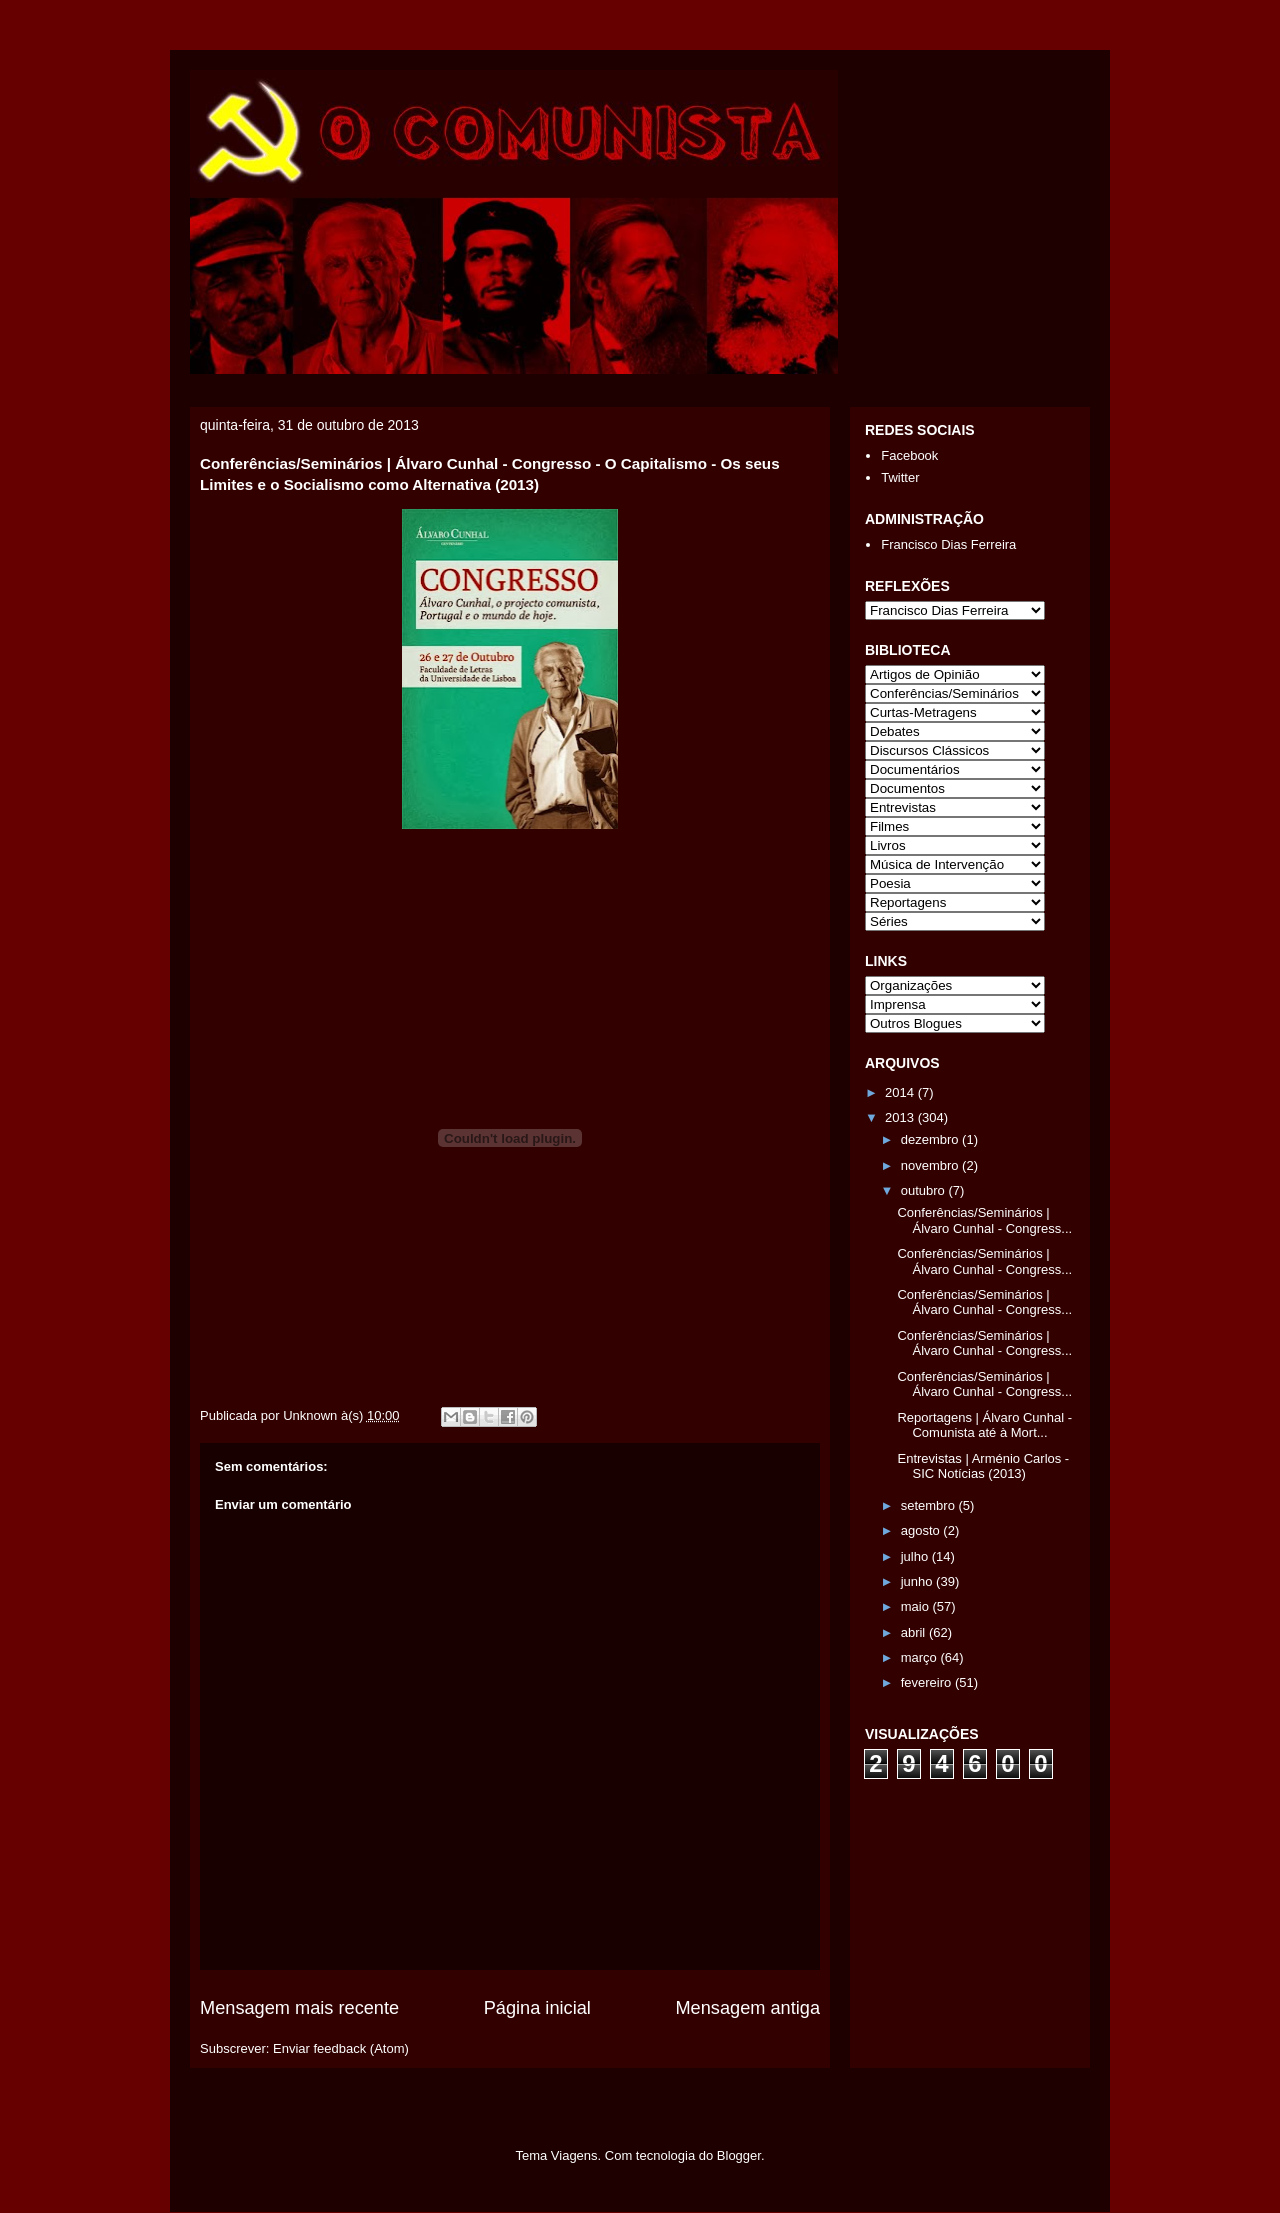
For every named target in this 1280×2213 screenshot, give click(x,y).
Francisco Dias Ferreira (948, 544)
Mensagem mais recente (299, 2008)
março (921, 1657)
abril (915, 1632)
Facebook (909, 455)
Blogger (739, 2155)
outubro (925, 1190)
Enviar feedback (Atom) (341, 2048)
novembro (931, 1165)
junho (918, 1581)
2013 (901, 1117)
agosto (922, 1530)
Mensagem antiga (747, 2008)
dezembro (931, 1139)
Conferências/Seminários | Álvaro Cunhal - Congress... (984, 1220)
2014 (901, 1092)
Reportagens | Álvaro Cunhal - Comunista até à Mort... (984, 1425)
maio (917, 1606)
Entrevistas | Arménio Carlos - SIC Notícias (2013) (983, 1466)
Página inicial (537, 2008)
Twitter (900, 477)
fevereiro (928, 1682)
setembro (930, 1505)
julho (916, 1556)
